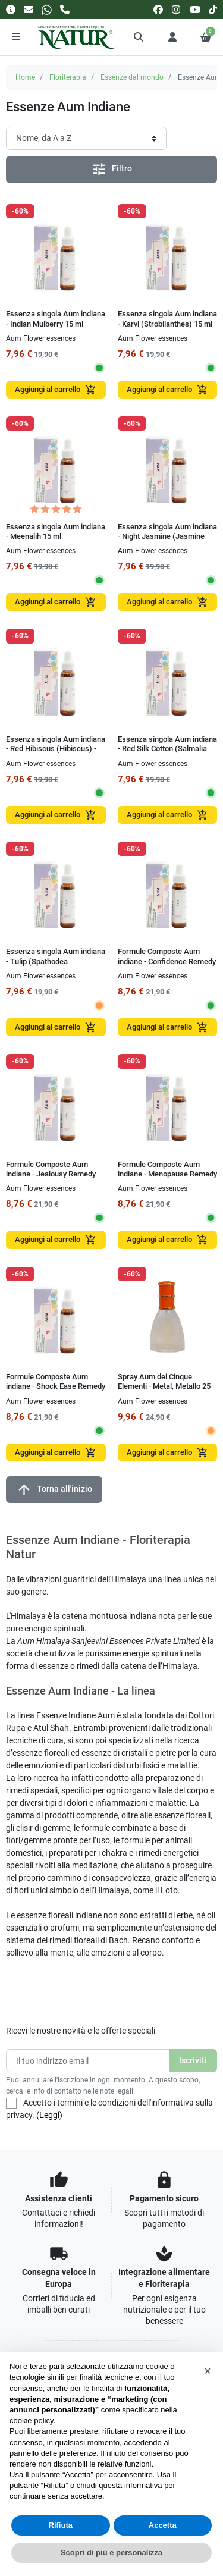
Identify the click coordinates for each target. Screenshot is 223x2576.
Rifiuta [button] (61, 2525)
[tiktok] (213, 9)
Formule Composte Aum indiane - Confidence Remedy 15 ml (167, 961)
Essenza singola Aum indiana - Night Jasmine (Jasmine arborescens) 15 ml (167, 536)
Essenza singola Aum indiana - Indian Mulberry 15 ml (55, 318)
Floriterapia (67, 77)
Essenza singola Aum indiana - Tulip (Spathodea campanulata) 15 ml (55, 961)
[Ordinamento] (86, 138)
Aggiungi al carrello (55, 390)
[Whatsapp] (47, 9)
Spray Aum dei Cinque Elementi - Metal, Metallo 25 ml (164, 1386)
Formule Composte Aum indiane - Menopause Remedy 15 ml (167, 1174)
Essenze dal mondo (132, 77)
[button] (139, 37)
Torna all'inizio (54, 1490)
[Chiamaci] (65, 9)
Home (25, 77)
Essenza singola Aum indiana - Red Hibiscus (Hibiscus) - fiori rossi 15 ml (55, 749)
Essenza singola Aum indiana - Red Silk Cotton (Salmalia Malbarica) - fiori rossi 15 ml (167, 749)
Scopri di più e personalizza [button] (111, 2552)
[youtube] (195, 9)
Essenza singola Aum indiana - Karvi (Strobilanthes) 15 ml (167, 318)
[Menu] (16, 37)
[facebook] (158, 9)
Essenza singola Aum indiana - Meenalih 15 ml (55, 531)
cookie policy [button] (31, 2420)
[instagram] (176, 9)
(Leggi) (49, 2115)
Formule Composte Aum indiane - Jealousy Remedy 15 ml (51, 1174)
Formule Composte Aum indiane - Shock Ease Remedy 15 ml (55, 1386)
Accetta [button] (163, 2525)
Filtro (111, 169)
